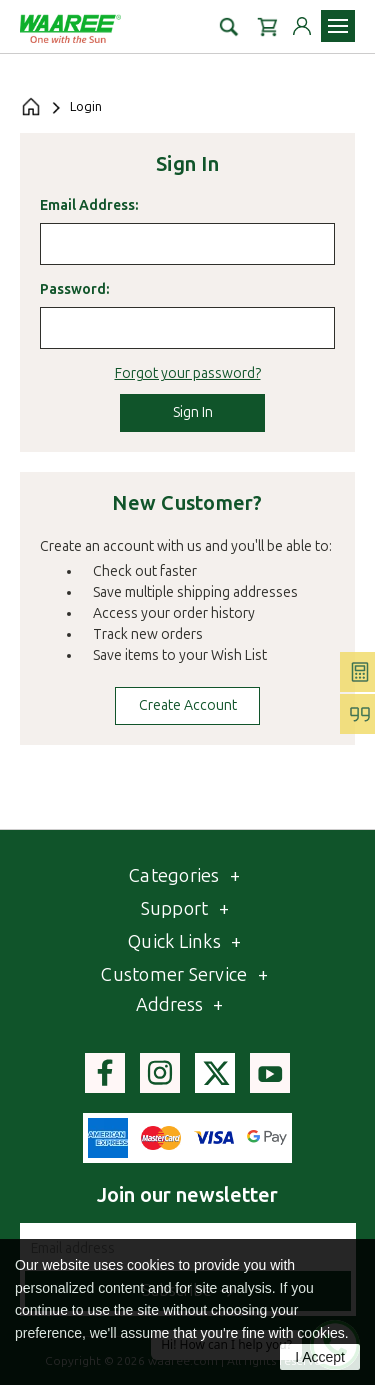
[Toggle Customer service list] (263, 975)
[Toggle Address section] (218, 1005)
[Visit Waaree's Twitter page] (215, 1073)
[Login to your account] (302, 26)
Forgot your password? (188, 373)
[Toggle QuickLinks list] (236, 942)
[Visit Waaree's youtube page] (270, 1073)
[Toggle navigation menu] (338, 26)
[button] (229, 26)
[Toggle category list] (235, 876)
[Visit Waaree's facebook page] (105, 1073)
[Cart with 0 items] (267, 26)
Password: (74, 289)
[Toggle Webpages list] (224, 909)
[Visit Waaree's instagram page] (160, 1073)
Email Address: (89, 205)
